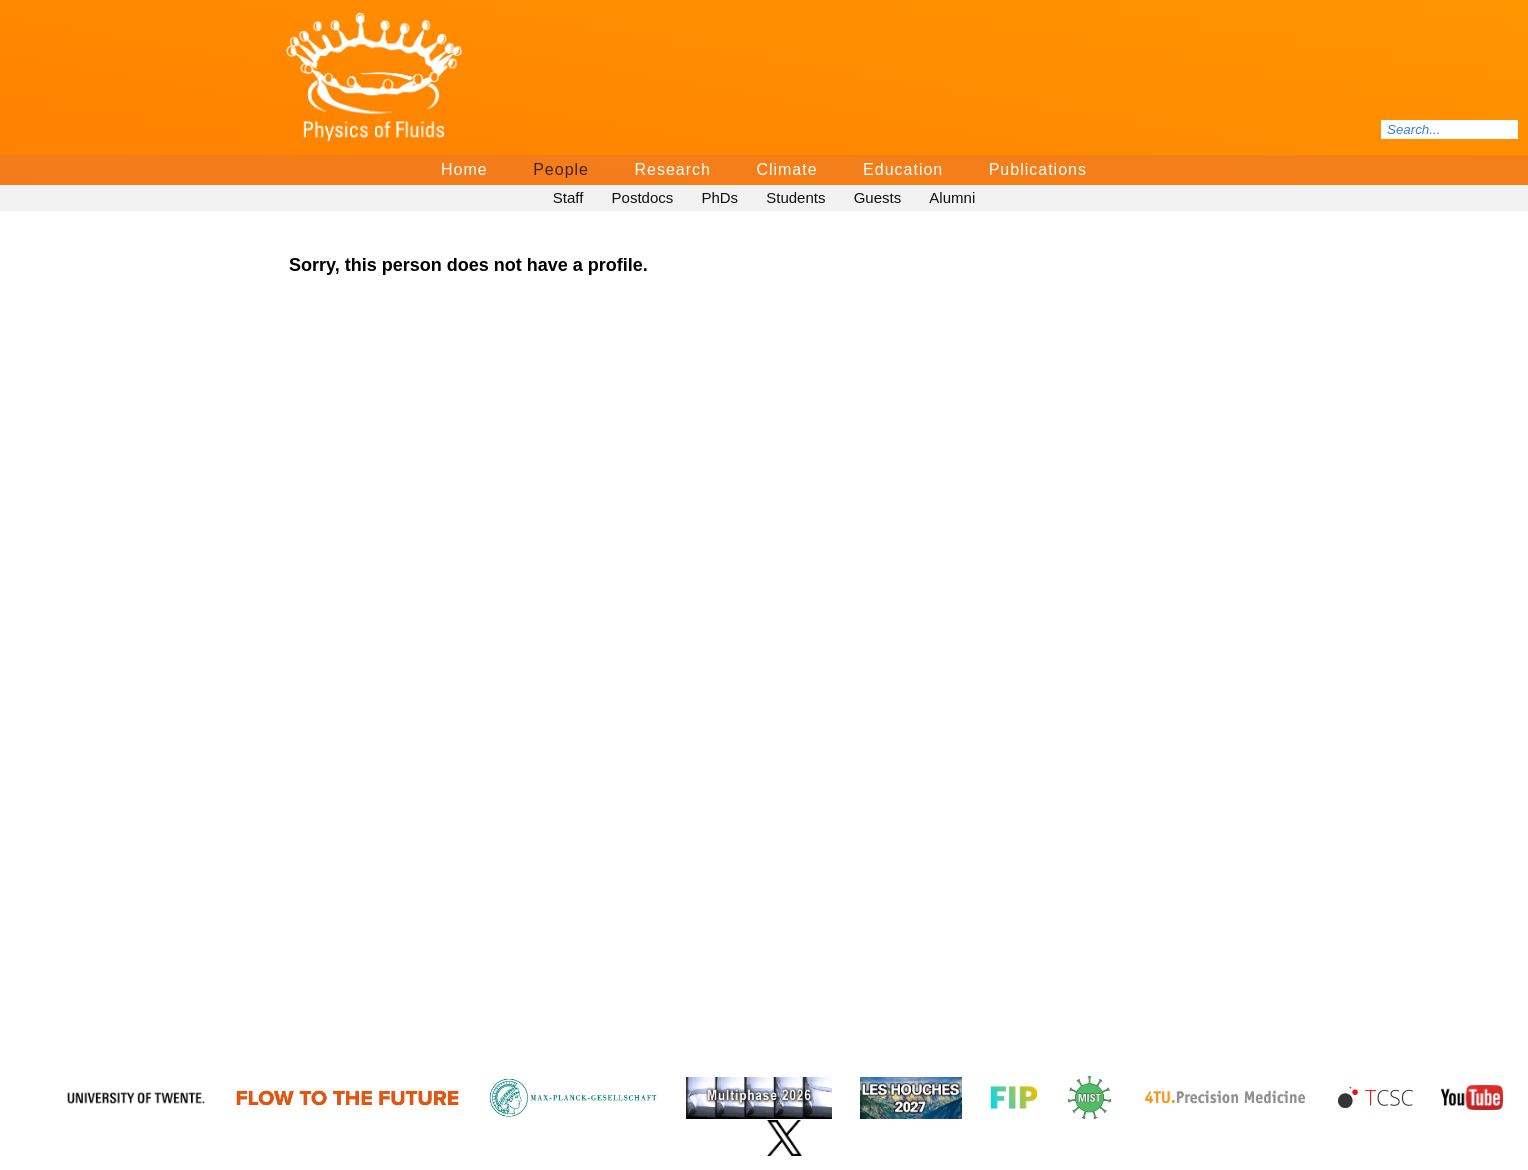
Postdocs (643, 197)
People (561, 169)
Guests (878, 197)
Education (903, 169)
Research (672, 169)
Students (795, 197)
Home (464, 169)
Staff (568, 197)
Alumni (952, 197)
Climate (786, 169)
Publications (1038, 169)
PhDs (719, 197)
